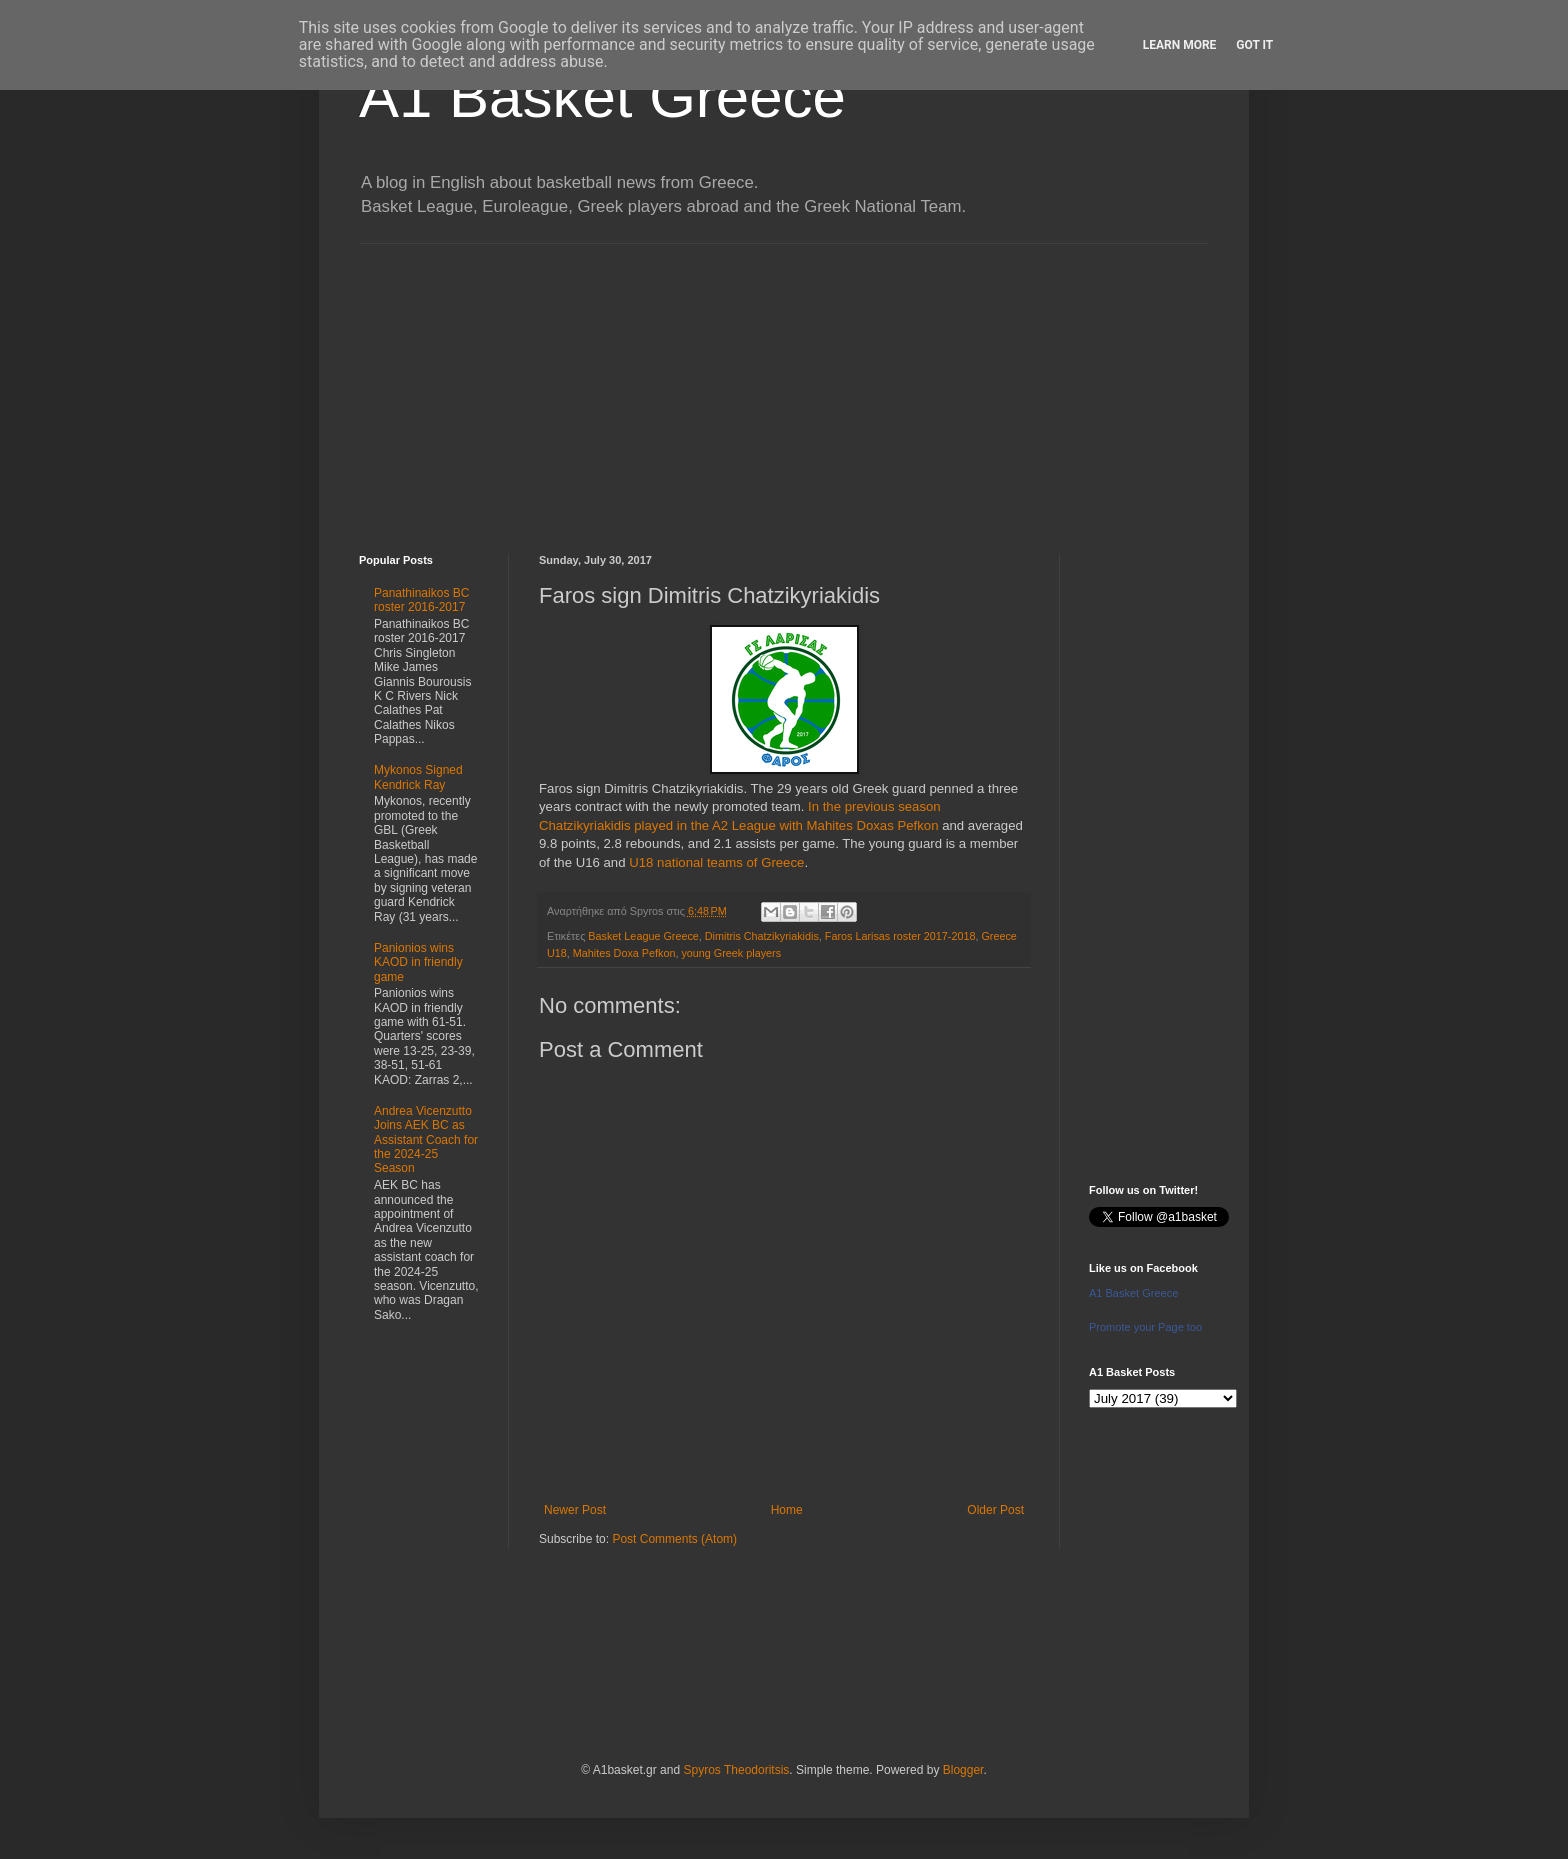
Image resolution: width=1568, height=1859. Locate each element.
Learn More (1180, 45)
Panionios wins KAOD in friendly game (418, 962)
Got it (1254, 45)
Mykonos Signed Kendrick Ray (418, 777)
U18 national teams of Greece (716, 862)
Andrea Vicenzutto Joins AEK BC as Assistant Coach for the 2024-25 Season (426, 1140)
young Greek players (731, 953)
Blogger (963, 1770)
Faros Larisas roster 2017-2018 (900, 936)
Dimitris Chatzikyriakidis (762, 936)
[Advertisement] (784, 384)
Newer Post (575, 1510)
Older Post (995, 1510)
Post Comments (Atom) (674, 1539)
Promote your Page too (1145, 1327)
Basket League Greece (643, 936)
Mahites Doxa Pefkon (624, 953)
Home (787, 1510)
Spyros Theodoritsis (736, 1770)
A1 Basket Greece (602, 96)
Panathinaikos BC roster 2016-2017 (421, 600)
